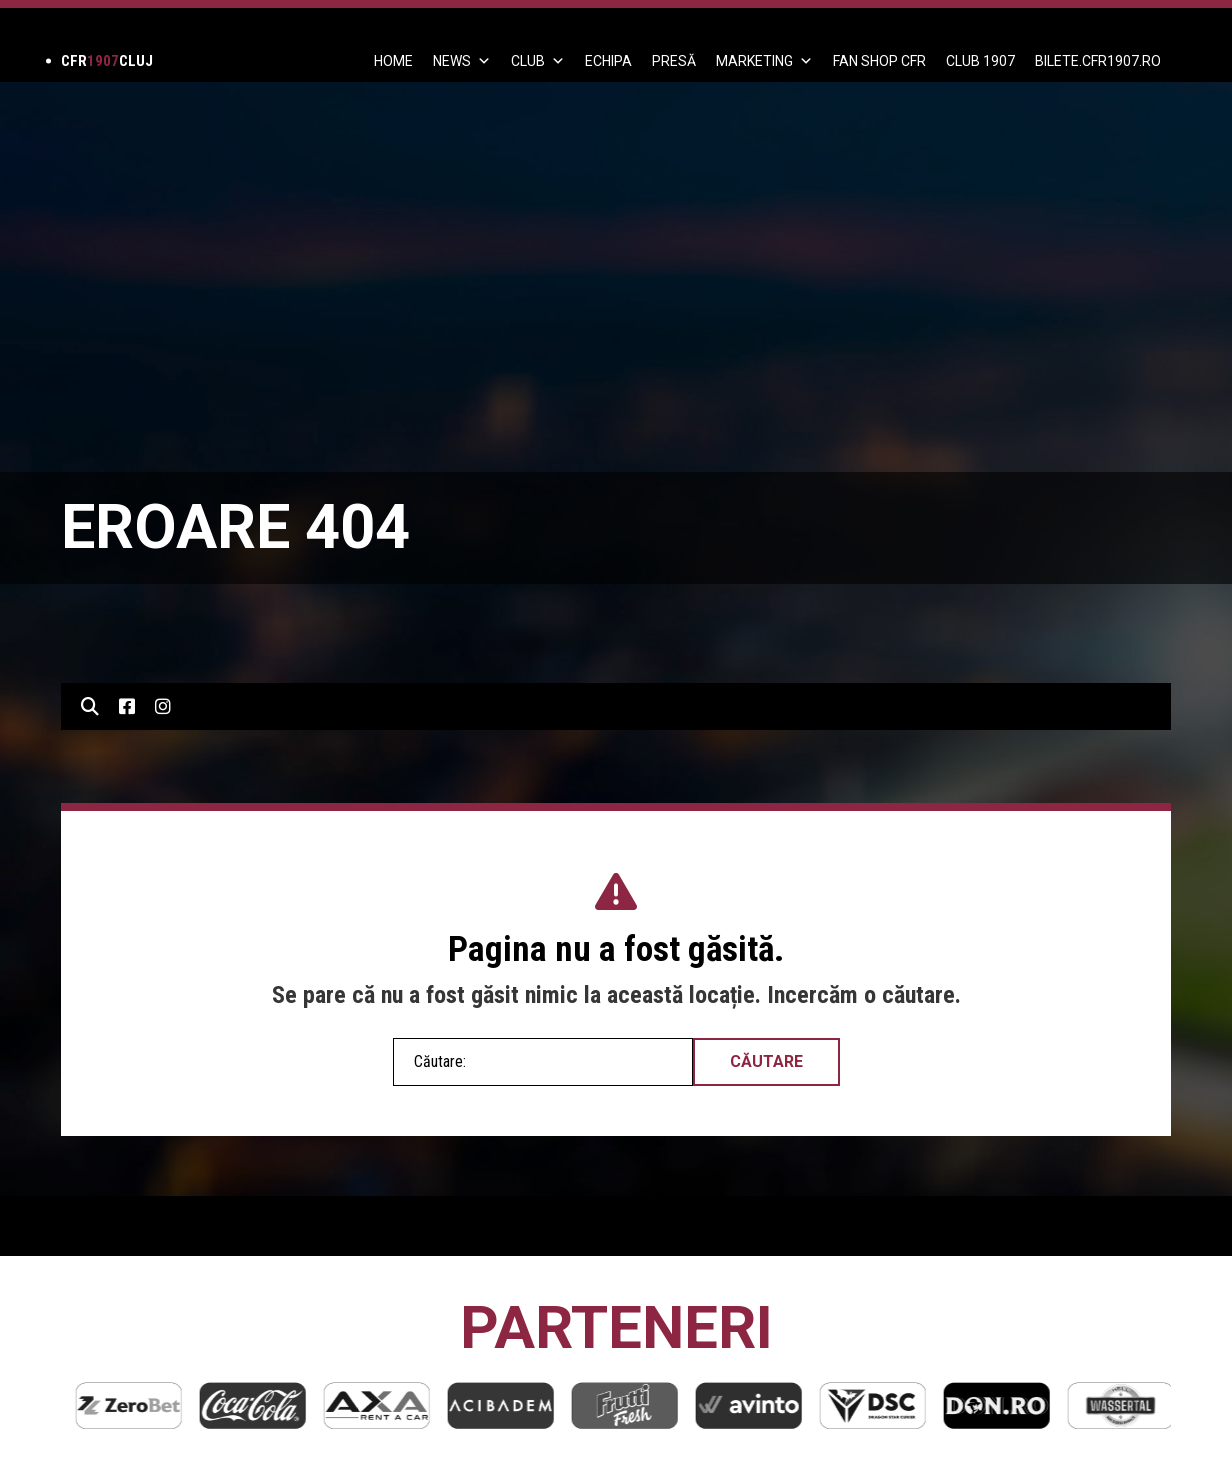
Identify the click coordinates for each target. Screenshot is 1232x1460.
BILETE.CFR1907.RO (1098, 61)
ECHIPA (608, 61)
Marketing (764, 61)
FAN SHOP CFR (879, 61)
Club (538, 61)
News (462, 61)
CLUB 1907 (980, 61)
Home (393, 61)
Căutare (766, 1061)
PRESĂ (674, 61)
